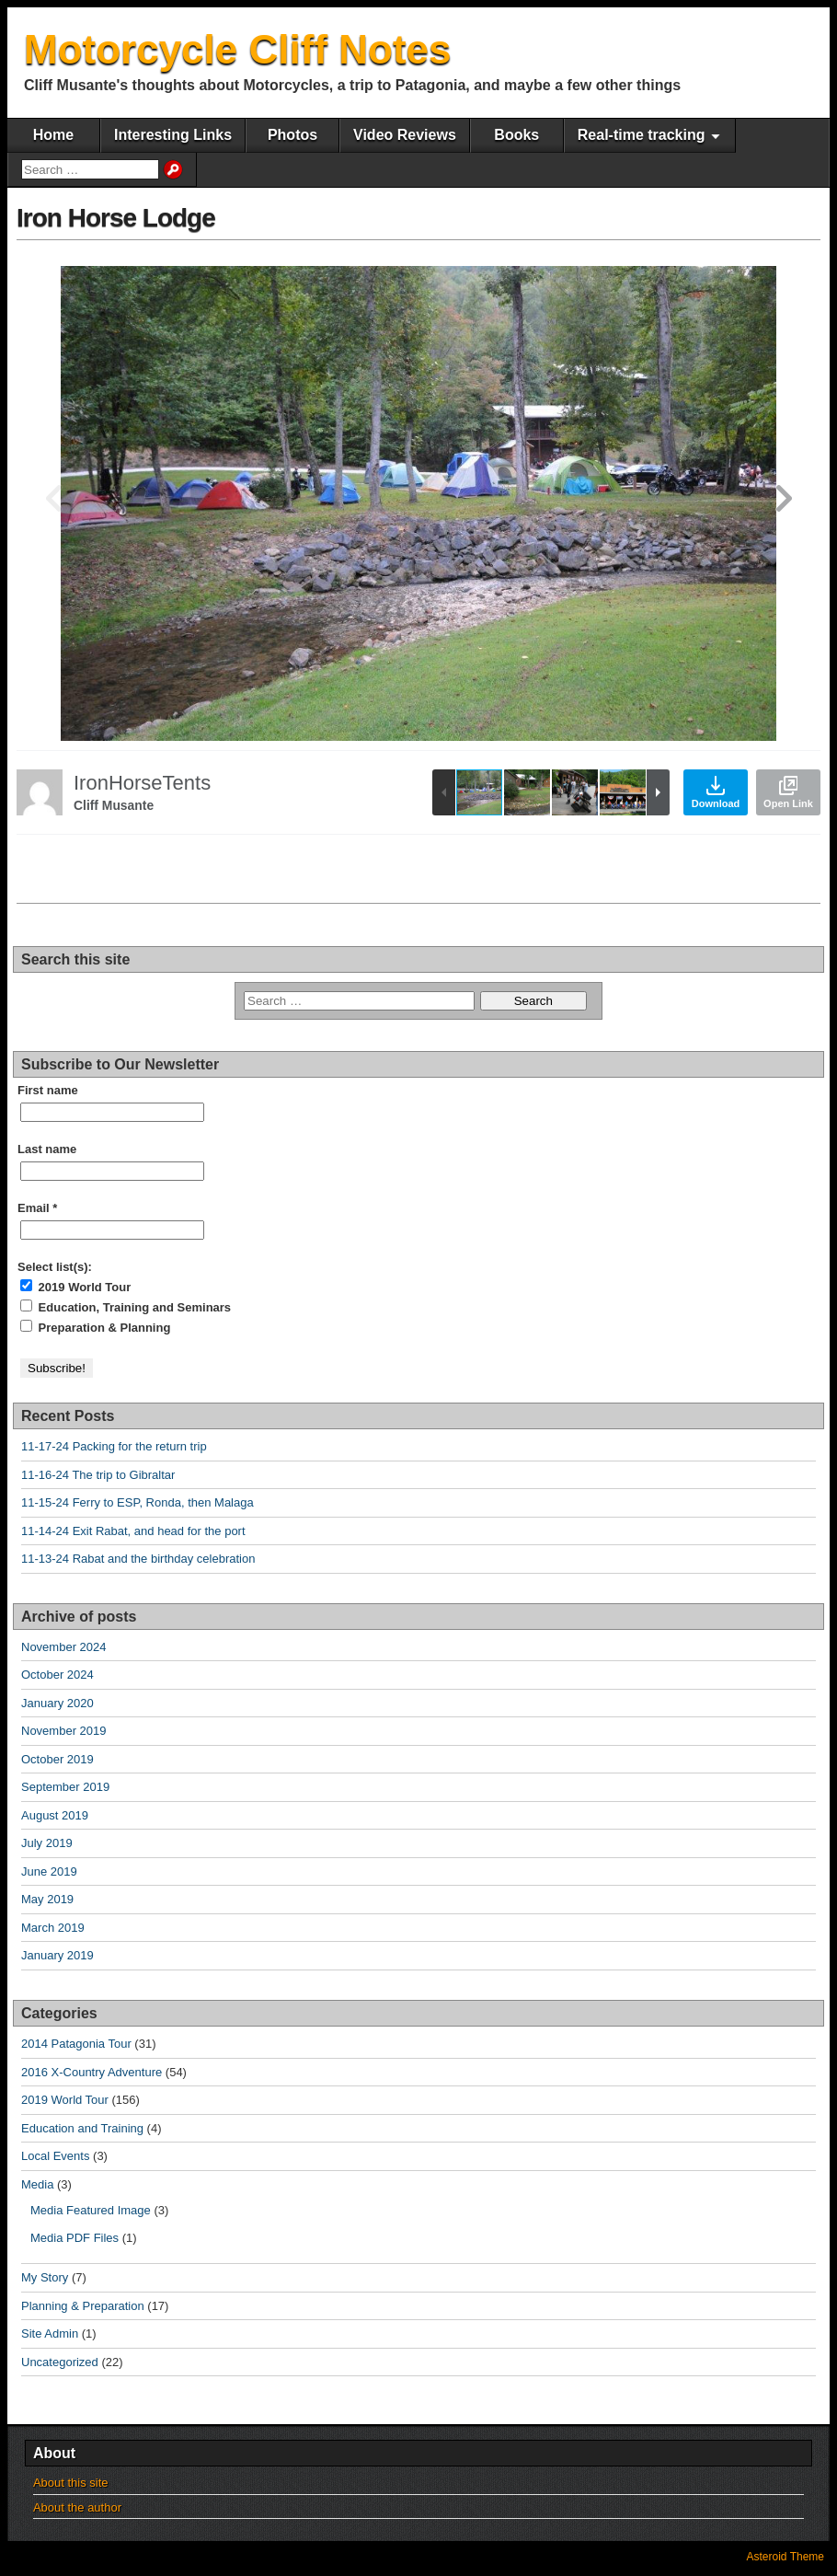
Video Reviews (404, 135)
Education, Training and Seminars (125, 1307)
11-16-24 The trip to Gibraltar (98, 1475)
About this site (71, 2482)
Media (37, 2184)
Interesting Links (173, 135)
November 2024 (64, 1647)
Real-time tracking (641, 135)
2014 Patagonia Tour (76, 2043)
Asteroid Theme (786, 2556)
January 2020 (57, 1703)
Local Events (55, 2156)
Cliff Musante (114, 805)
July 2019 (47, 1843)
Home (53, 135)
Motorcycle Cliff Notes (238, 49)
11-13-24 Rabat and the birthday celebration (138, 1558)
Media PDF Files (74, 2238)
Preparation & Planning (95, 1327)
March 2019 (53, 1928)
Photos (292, 135)
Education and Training (82, 2128)
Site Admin (49, 2333)
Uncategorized (59, 2362)
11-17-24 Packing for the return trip (114, 1446)
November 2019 (64, 1731)
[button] (783, 503)
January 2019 (57, 1955)
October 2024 (57, 1674)
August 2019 (54, 1815)
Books (516, 135)
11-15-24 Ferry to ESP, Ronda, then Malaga (137, 1502)
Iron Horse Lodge (116, 217)
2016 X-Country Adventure (91, 2072)
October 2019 (57, 1759)
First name (47, 1090)
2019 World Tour (75, 1286)
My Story (44, 2277)
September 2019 (65, 1787)
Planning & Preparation (82, 2306)
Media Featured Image (90, 2210)
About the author (77, 2507)
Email (37, 1208)
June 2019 (49, 1871)
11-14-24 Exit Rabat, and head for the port (133, 1531)
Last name (46, 1149)
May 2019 (47, 1899)
